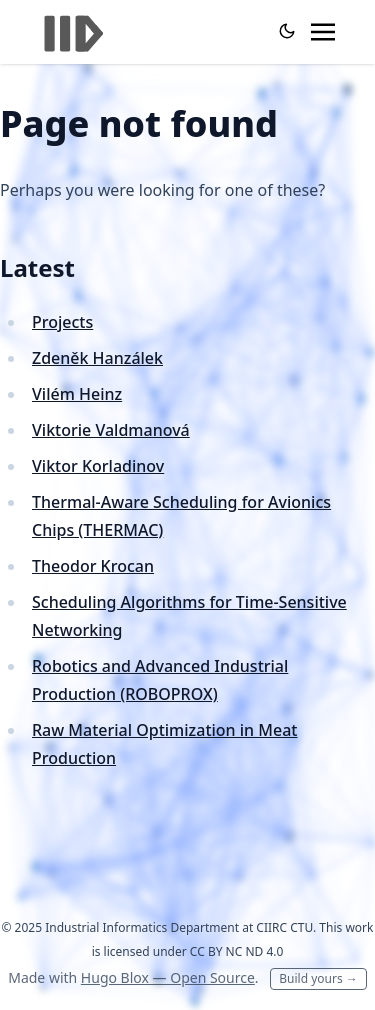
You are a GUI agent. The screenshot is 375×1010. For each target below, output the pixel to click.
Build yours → (318, 978)
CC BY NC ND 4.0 (237, 951)
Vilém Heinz (77, 394)
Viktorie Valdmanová (111, 430)
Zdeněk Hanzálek (97, 358)
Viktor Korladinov (98, 466)
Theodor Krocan (93, 566)
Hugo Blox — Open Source (168, 977)
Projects (62, 322)
